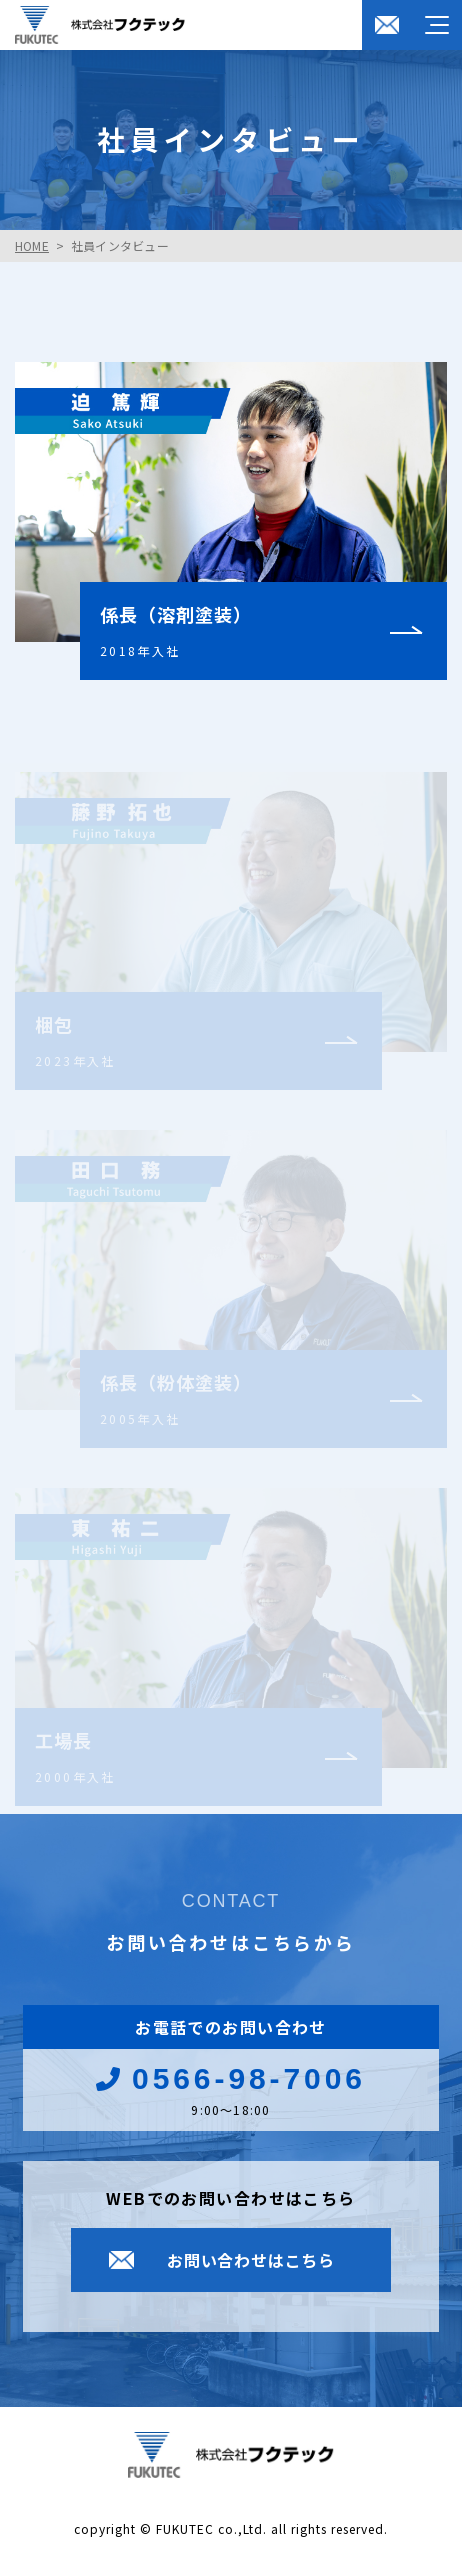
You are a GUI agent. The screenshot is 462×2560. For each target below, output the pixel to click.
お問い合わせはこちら (251, 2260)
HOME (32, 245)
